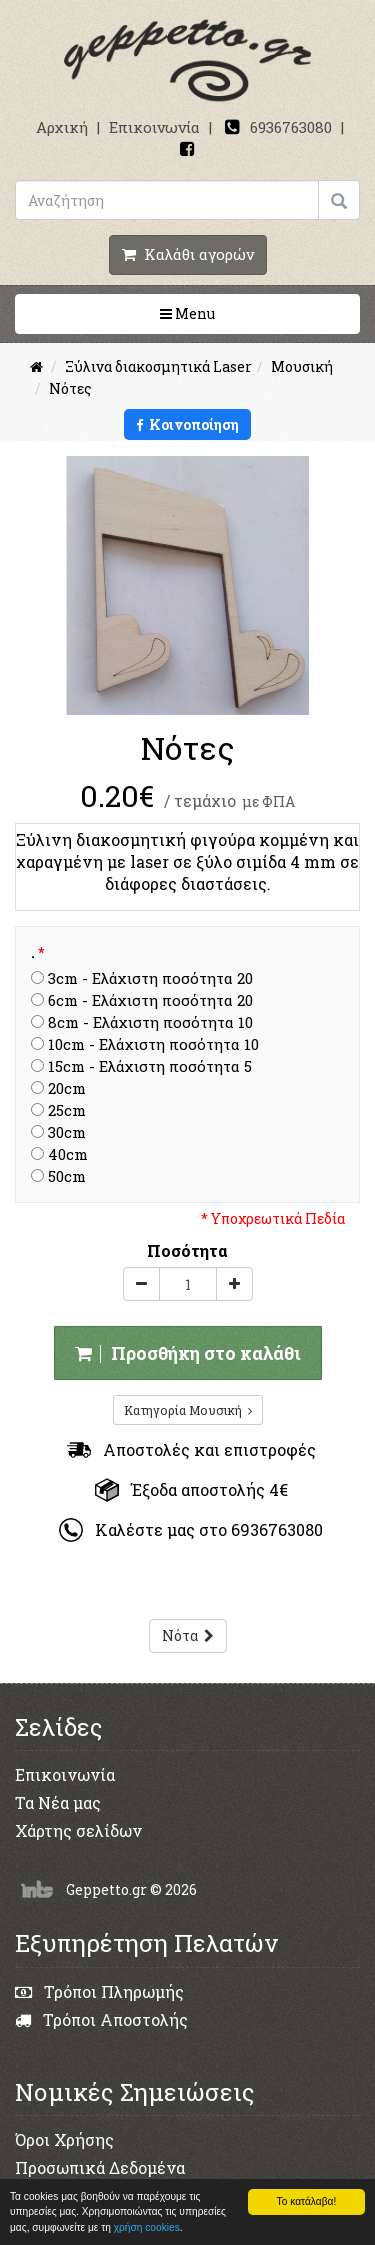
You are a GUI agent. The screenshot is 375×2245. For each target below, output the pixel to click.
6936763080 (291, 127)
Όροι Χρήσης (64, 2139)
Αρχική (62, 127)
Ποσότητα (187, 1250)
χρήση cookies (147, 2227)
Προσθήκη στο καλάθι (188, 1353)
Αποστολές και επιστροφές (191, 1449)
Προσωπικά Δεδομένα (100, 2167)
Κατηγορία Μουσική (188, 1410)
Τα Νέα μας (58, 1802)
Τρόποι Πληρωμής (99, 1991)
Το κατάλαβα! (307, 2201)
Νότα (188, 1635)
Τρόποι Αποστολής (101, 2019)
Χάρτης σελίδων (78, 1830)
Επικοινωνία (154, 127)
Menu (251, 313)
